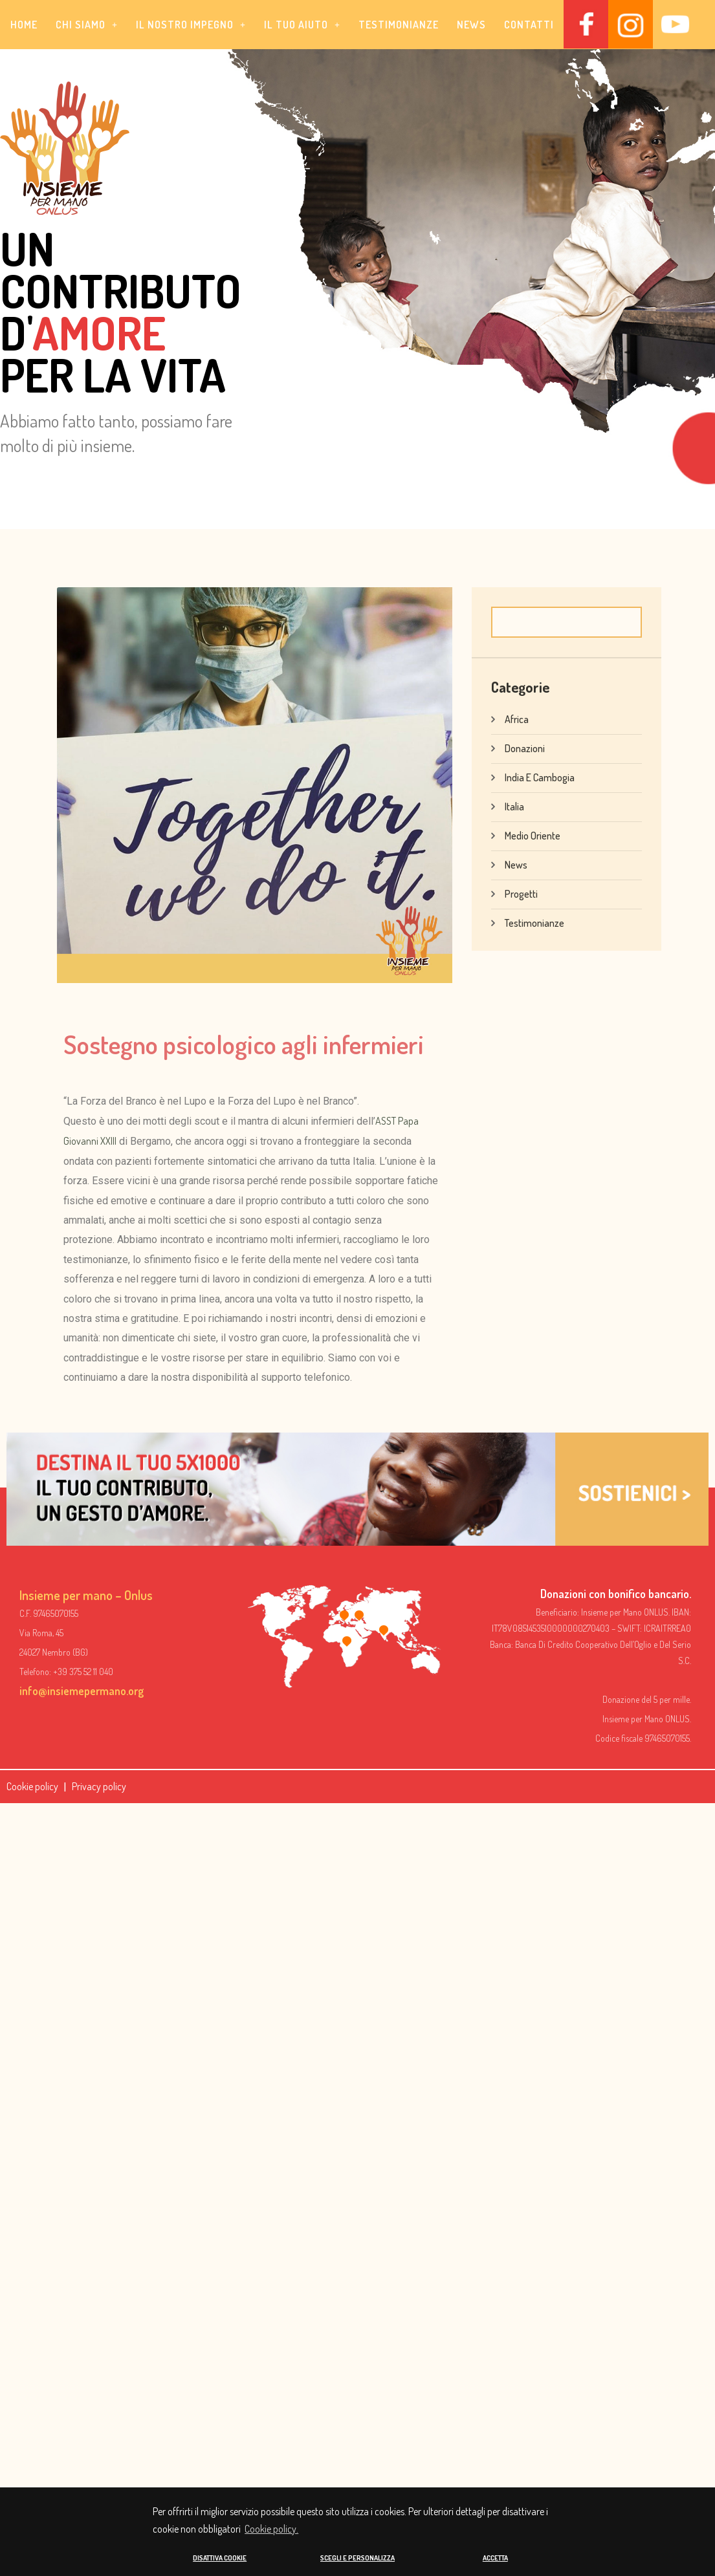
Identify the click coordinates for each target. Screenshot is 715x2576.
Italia (514, 805)
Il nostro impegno (191, 24)
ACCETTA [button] (495, 2557)
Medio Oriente (532, 834)
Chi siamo (87, 24)
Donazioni (525, 747)
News (471, 24)
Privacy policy (99, 1786)
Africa (517, 718)
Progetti (521, 893)
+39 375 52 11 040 (83, 1671)
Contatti (529, 24)
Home (24, 24)
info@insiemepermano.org (81, 1690)
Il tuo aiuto (302, 24)
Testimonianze (398, 24)
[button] (87, 24)
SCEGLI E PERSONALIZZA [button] (357, 2557)
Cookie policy (32, 1786)
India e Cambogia (540, 776)
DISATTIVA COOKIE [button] (220, 2557)
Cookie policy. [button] (271, 2528)
